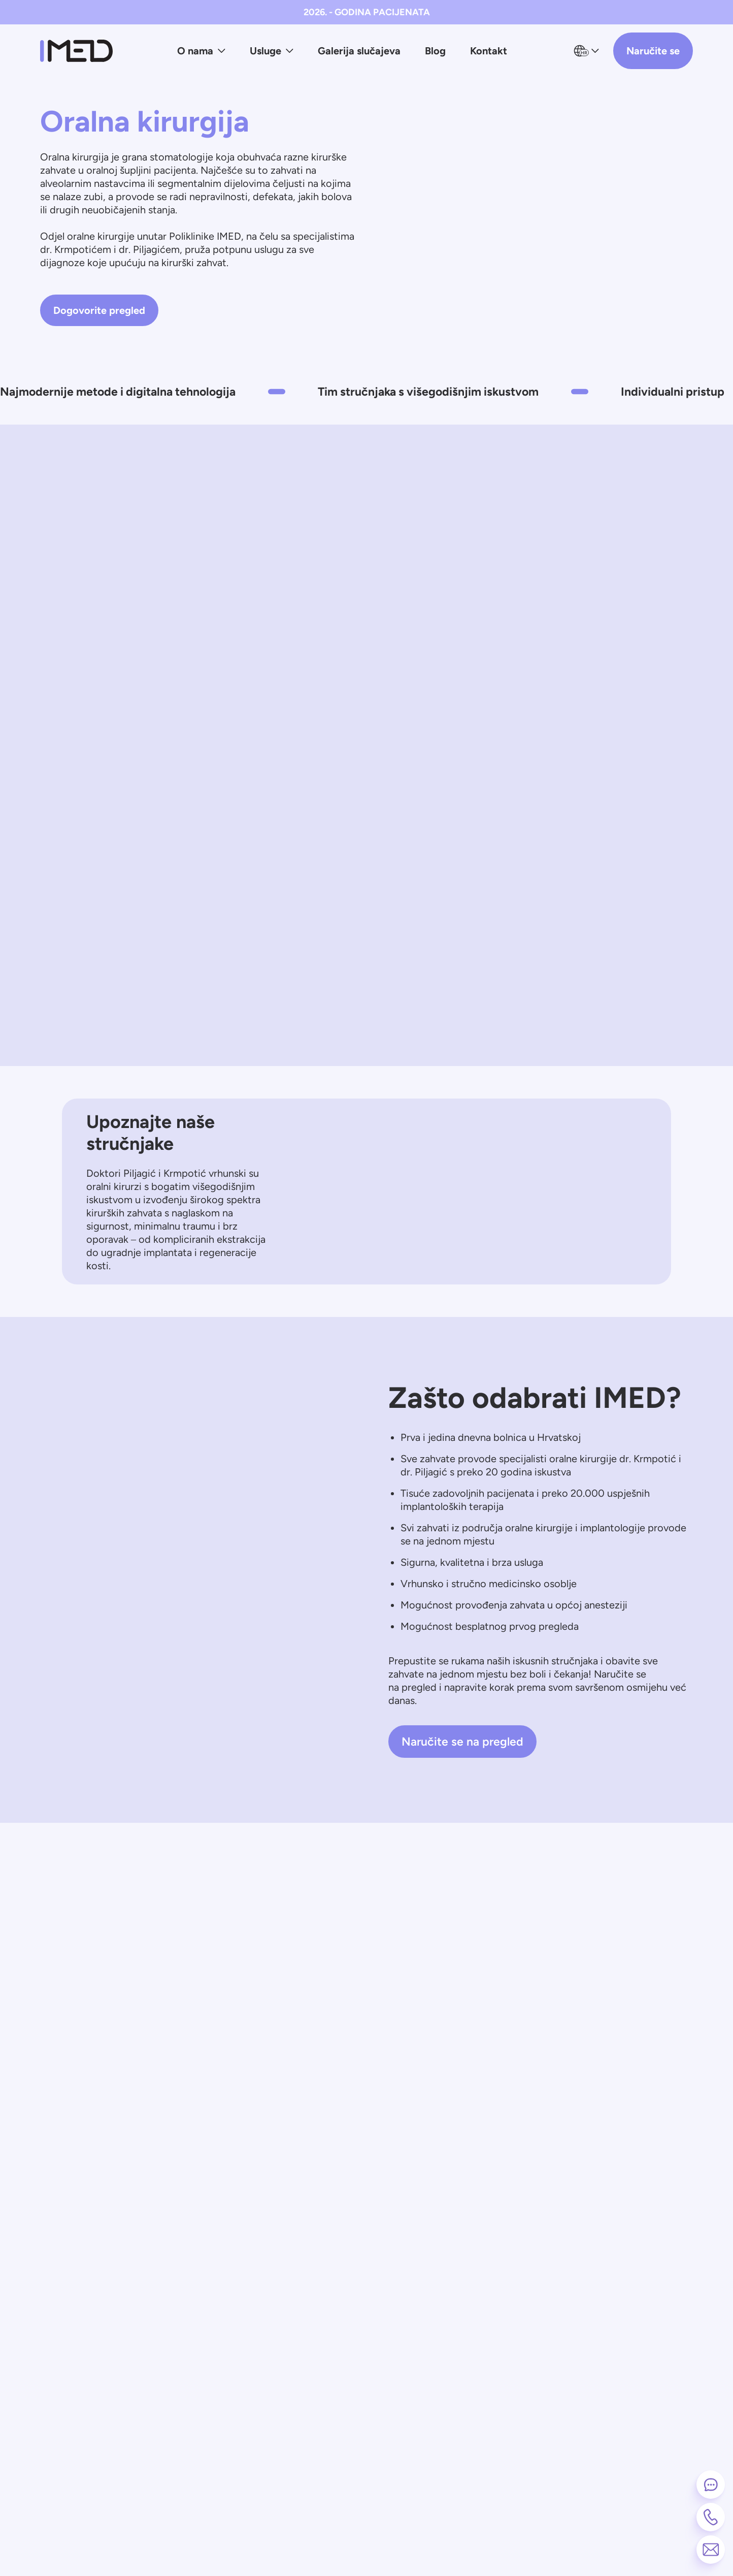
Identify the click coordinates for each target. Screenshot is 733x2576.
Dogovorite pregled (99, 310)
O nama (201, 51)
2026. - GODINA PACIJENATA (367, 12)
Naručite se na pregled (462, 1741)
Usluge (271, 51)
